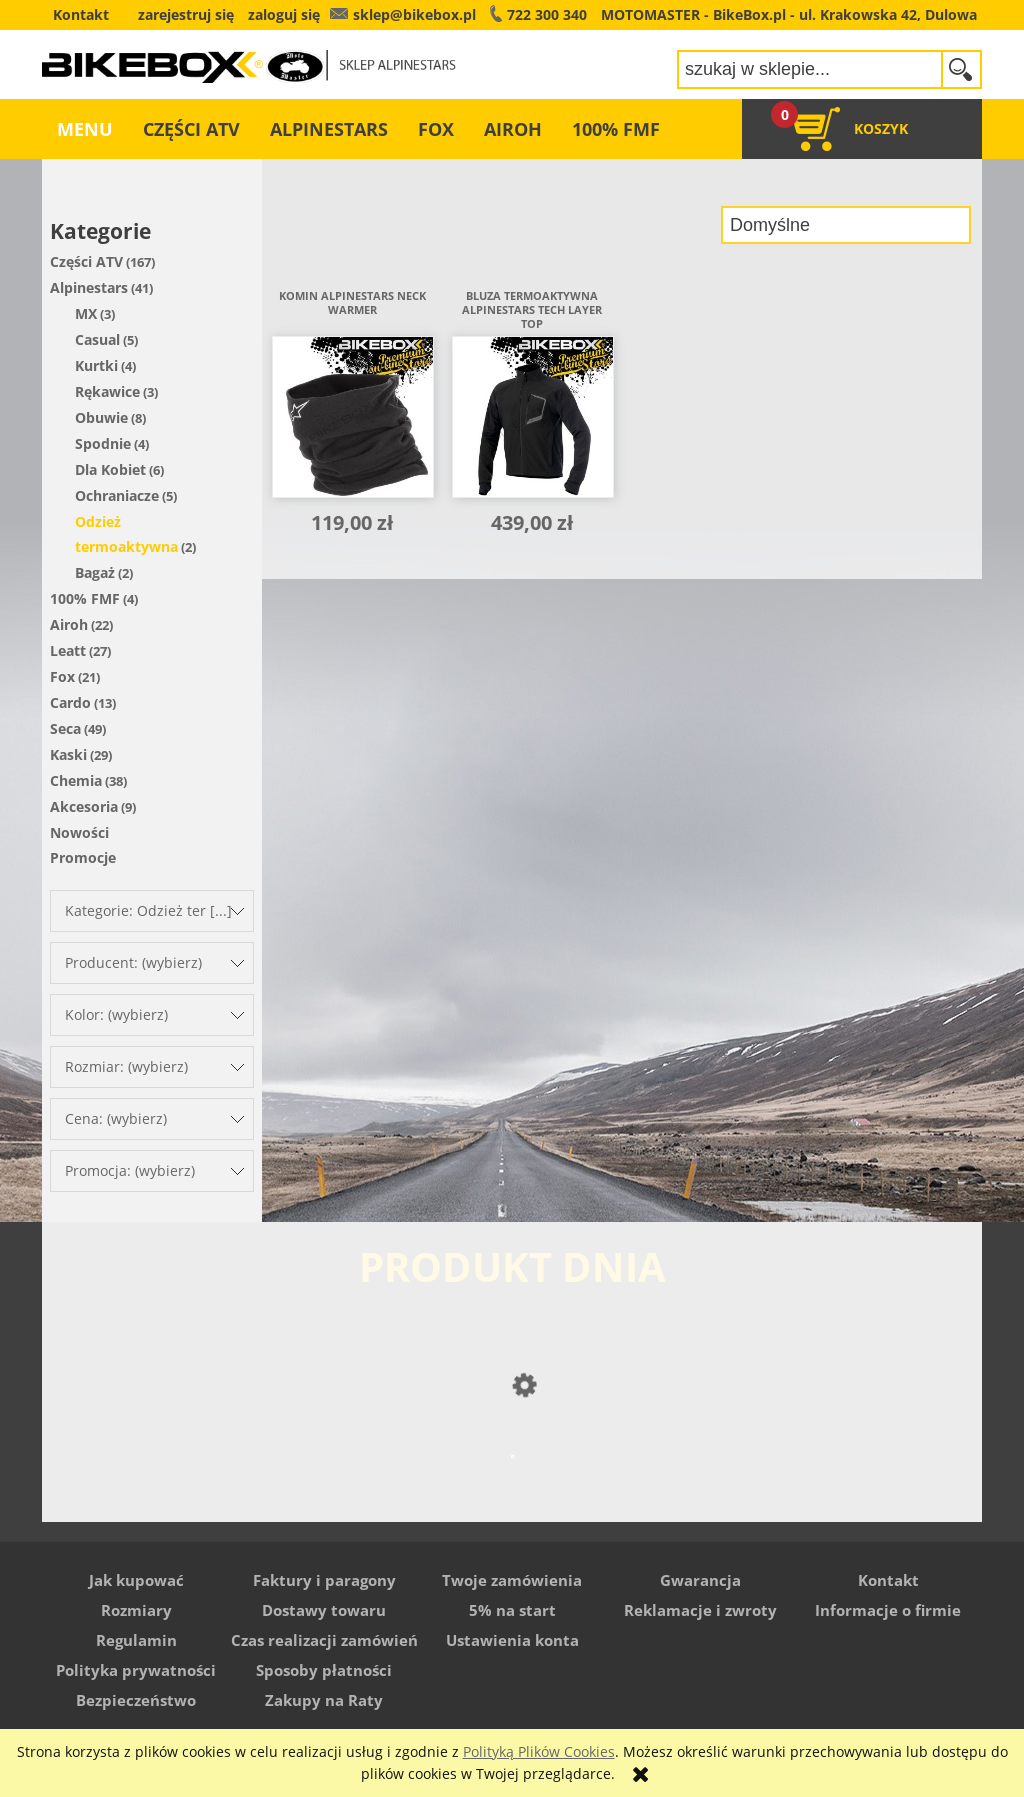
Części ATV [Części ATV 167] (86, 261)
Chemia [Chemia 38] (76, 780)
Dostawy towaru (324, 1610)
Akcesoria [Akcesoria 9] (84, 806)
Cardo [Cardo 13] (70, 702)
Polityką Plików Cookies (539, 1751)
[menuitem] (85, 129)
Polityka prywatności (136, 1670)
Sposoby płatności (324, 1670)
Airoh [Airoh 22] (69, 624)
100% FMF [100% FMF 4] (85, 598)
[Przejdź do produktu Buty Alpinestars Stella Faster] (512, 1496)
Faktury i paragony (324, 1580)
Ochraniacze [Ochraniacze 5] (117, 495)
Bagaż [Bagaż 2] (95, 572)
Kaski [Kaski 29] (68, 754)
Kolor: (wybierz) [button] (116, 1014)
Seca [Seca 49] (65, 728)
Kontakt (888, 1580)
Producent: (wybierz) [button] (133, 962)
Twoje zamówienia (512, 1580)
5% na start (512, 1610)
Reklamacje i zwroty (700, 1610)
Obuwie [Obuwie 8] (101, 417)
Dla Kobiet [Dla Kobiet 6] (110, 469)
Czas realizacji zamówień (324, 1640)
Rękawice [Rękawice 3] (107, 391)
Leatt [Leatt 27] (68, 650)
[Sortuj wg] (846, 225)
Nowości (79, 832)
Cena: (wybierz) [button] (116, 1118)
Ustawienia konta (512, 1640)
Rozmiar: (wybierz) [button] (126, 1066)
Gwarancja (700, 1580)
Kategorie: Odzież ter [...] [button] (148, 910)
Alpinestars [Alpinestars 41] (89, 287)
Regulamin (136, 1640)
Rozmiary (136, 1610)
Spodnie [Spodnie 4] (103, 443)
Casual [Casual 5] (97, 339)
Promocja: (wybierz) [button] (130, 1170)
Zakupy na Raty (324, 1700)
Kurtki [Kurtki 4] (96, 365)
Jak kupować (136, 1580)
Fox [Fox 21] (62, 676)
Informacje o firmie (888, 1610)
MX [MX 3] (86, 313)
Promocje (83, 857)
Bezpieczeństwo (136, 1700)
